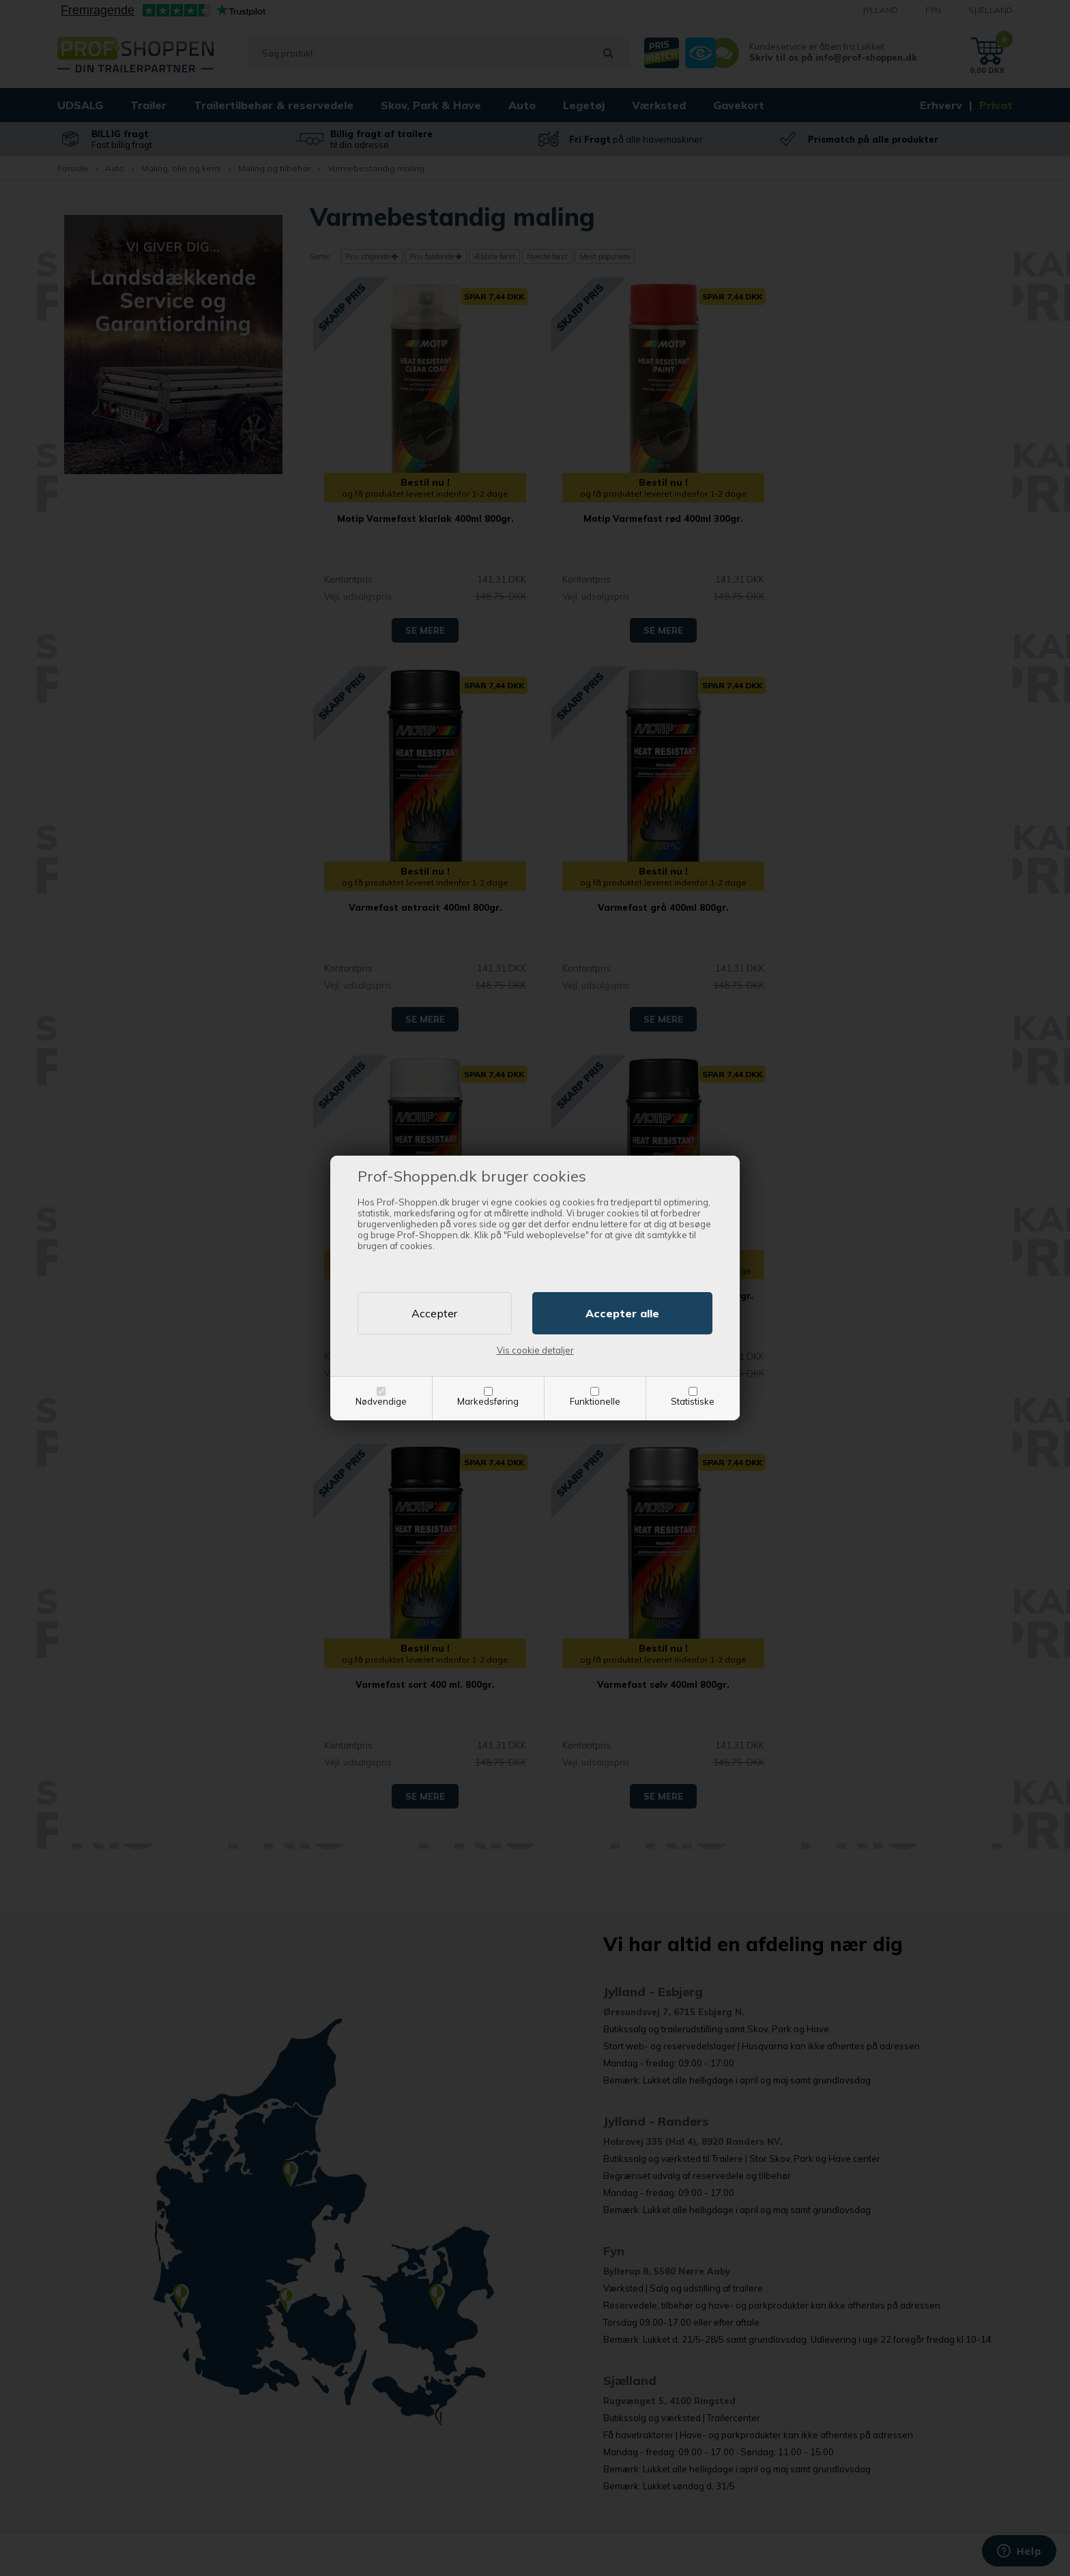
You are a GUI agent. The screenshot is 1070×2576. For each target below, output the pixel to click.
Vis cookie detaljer (535, 1350)
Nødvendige (381, 1401)
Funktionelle (595, 1401)
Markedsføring (488, 1401)
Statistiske (692, 1401)
